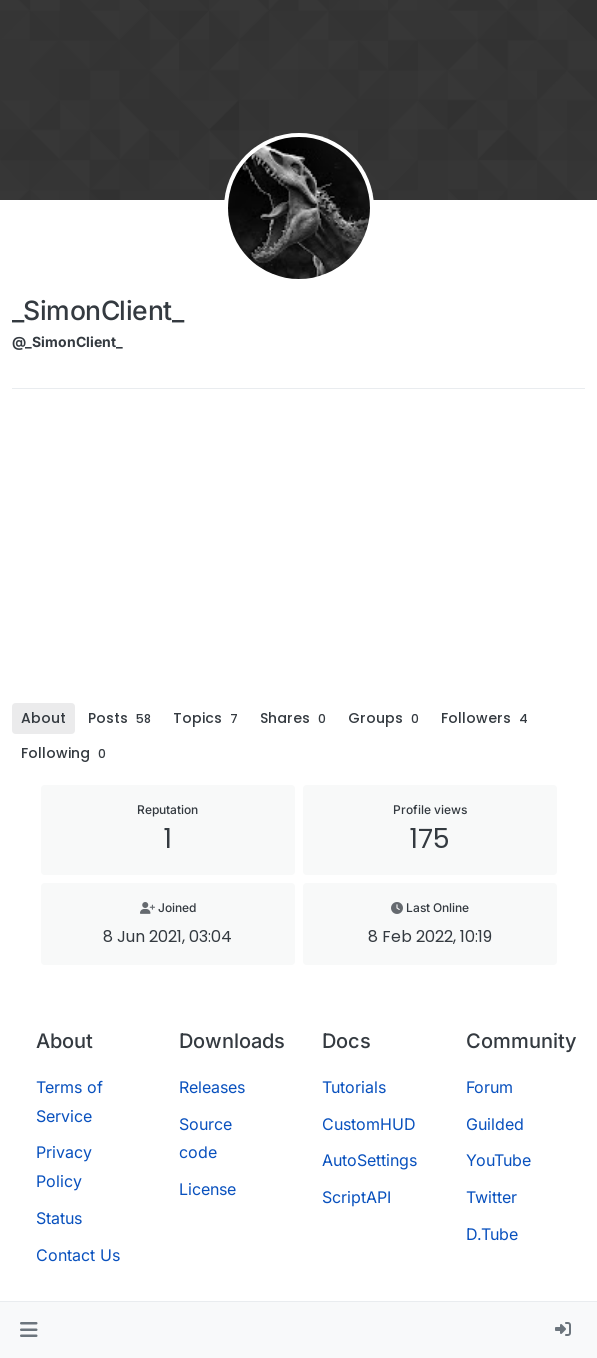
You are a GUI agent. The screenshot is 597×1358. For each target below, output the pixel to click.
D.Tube (492, 1234)
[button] (28, 1330)
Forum (489, 1087)
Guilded (495, 1124)
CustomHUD (369, 1124)
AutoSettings (369, 1160)
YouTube (498, 1160)
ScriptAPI (356, 1197)
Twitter (491, 1197)
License (207, 1189)
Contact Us (78, 1255)
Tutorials (354, 1087)
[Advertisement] (298, 553)
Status (59, 1218)
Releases (212, 1087)
